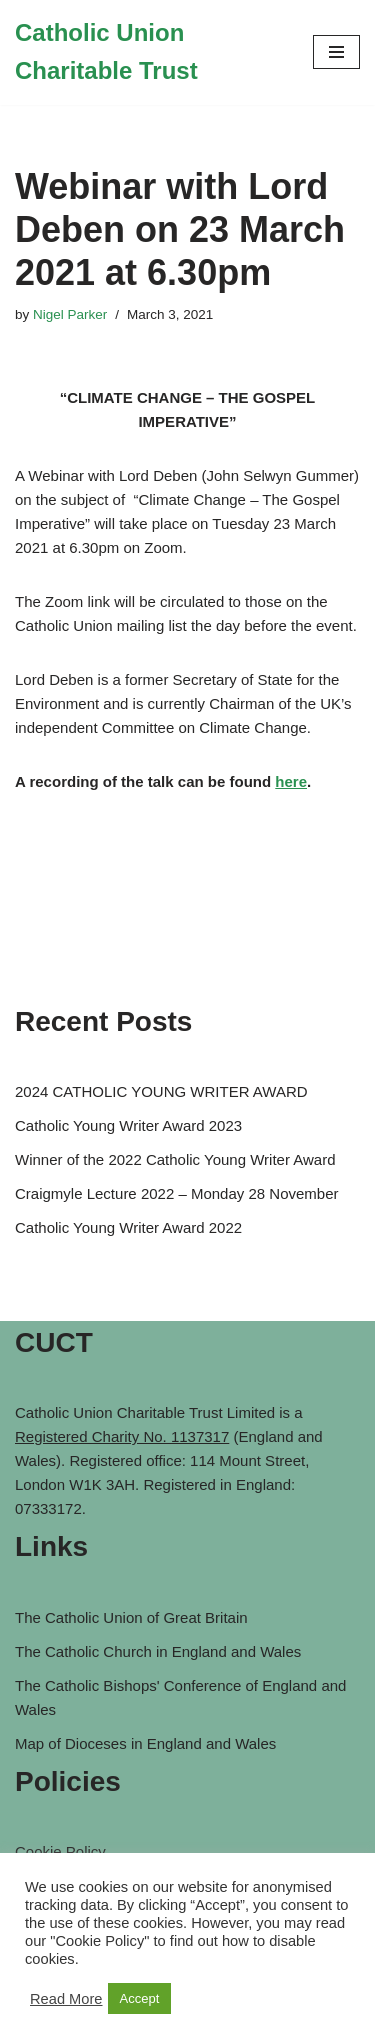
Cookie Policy (60, 1851)
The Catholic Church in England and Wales (158, 1651)
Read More (66, 1999)
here (291, 781)
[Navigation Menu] (336, 52)
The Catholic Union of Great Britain (131, 1617)
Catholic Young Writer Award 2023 (128, 1125)
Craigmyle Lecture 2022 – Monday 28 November (177, 1193)
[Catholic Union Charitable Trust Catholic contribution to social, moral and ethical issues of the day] (149, 52)
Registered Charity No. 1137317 (122, 1436)
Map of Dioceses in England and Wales (145, 1743)
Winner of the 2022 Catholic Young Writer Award (175, 1159)
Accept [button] (140, 1998)
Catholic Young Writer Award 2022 (128, 1227)
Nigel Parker (70, 314)
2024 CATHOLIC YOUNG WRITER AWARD (161, 1091)
